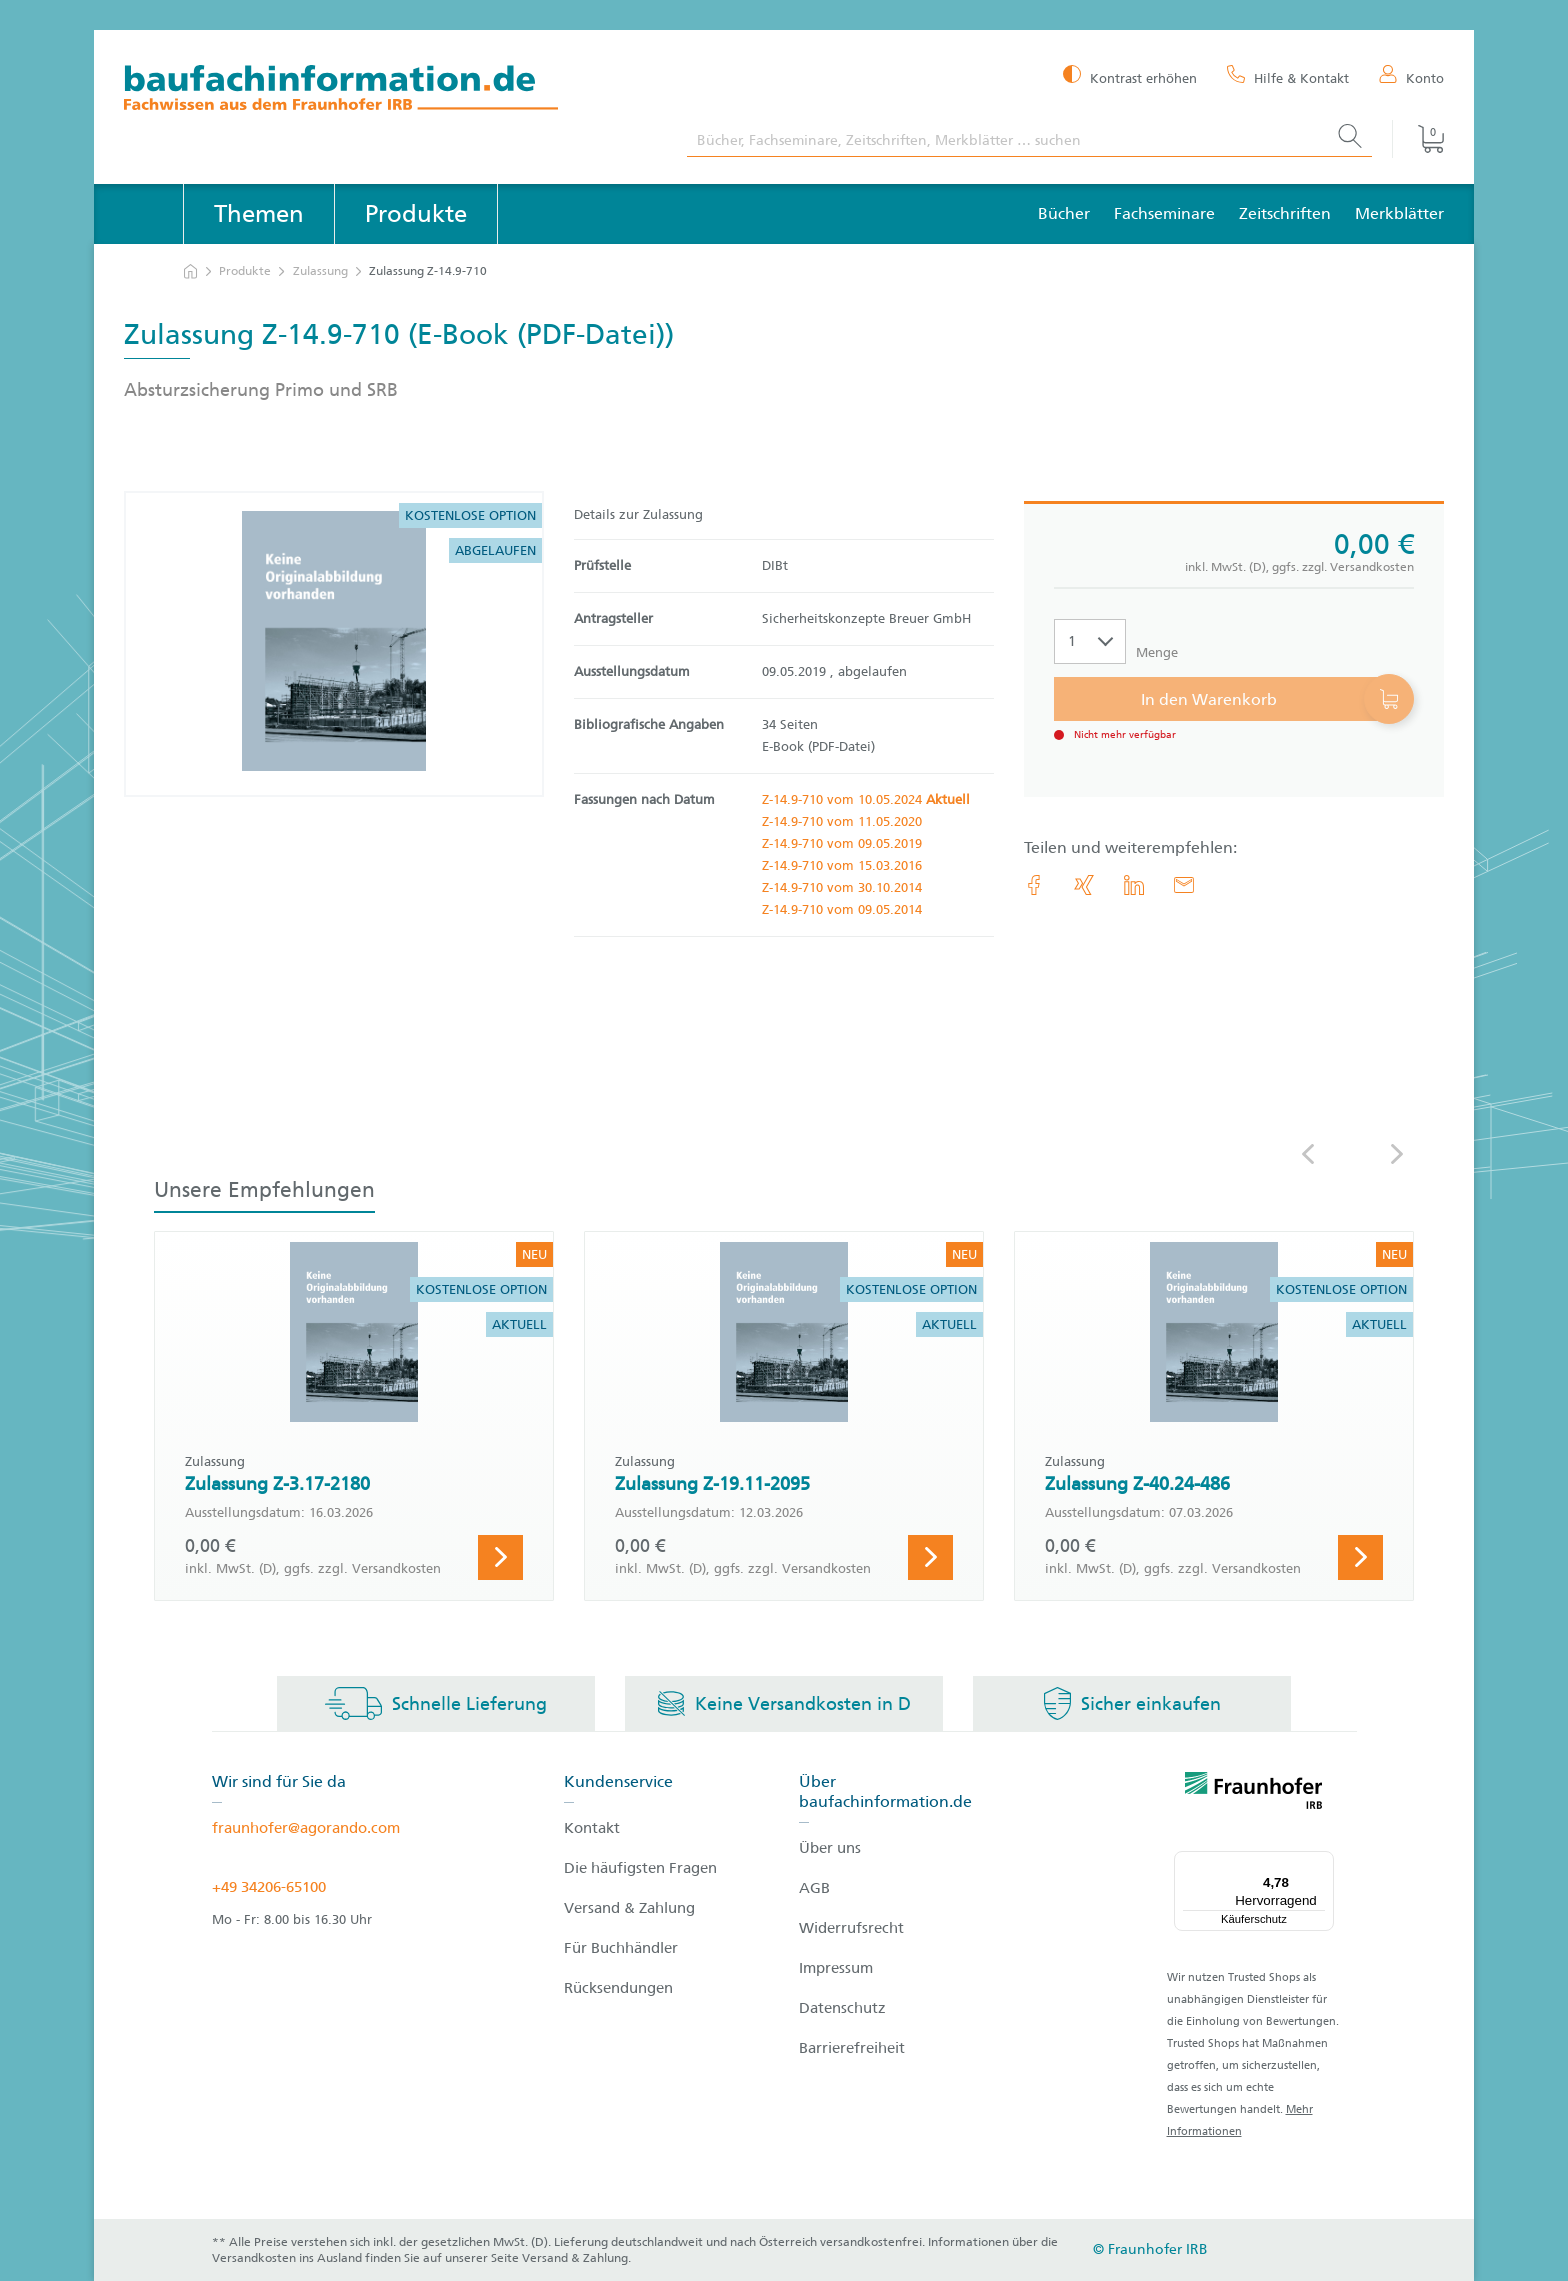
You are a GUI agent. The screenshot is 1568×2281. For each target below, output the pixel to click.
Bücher (1064, 213)
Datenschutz (842, 2008)
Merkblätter (1399, 213)
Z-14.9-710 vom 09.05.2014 (842, 909)
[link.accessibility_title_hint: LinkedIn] (1134, 885)
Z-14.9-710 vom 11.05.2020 (842, 821)
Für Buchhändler (621, 1948)
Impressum (836, 1968)
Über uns (830, 1848)
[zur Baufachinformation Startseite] (390, 90)
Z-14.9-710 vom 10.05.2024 (866, 799)
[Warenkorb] (1418, 139)
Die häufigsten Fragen (640, 1868)
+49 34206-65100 (269, 1887)
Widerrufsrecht (851, 1928)
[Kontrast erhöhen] (1130, 76)
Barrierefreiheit (852, 2048)
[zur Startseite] (190, 271)
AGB (814, 1888)
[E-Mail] (1184, 885)
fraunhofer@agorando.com (306, 1828)
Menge (1157, 652)
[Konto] (1411, 77)
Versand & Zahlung (629, 1908)
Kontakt (592, 1828)
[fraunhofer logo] (1254, 1794)
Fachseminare (1164, 213)
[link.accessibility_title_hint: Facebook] (1034, 885)
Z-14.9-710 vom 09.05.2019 (842, 843)
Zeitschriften (1285, 213)
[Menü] (1322, 1863)
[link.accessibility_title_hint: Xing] (1084, 885)
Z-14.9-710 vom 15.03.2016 (842, 865)
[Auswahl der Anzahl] (1090, 641)
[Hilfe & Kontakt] (1288, 77)
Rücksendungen (618, 1988)
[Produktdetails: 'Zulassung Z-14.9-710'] (334, 644)
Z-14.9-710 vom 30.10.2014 (842, 887)
